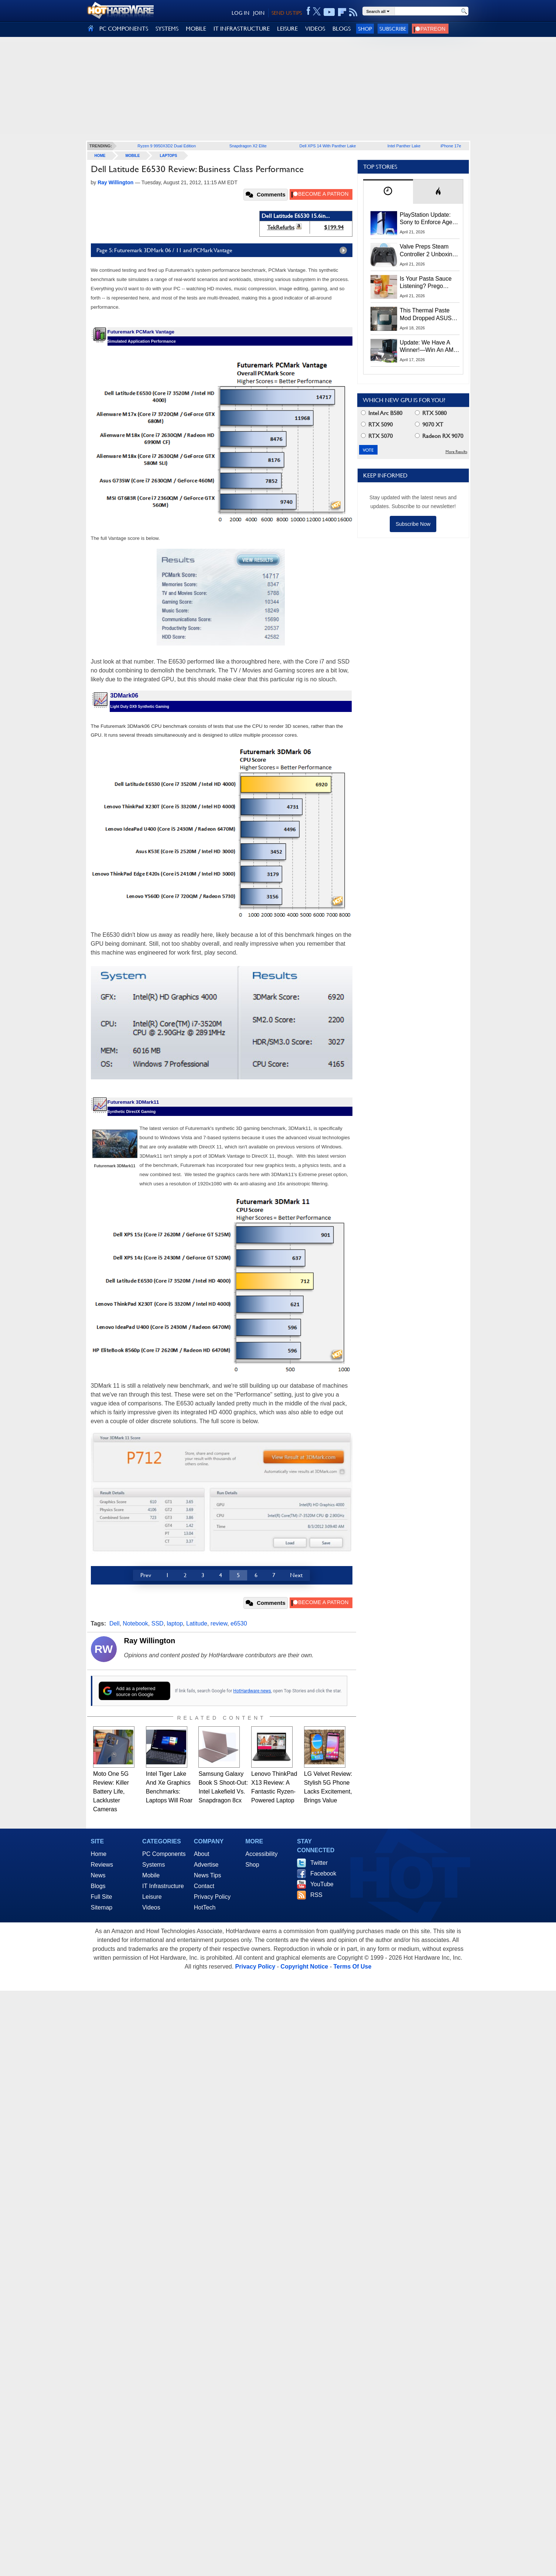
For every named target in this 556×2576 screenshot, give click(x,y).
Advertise (206, 1864)
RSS (316, 1895)
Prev (145, 1575)
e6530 (239, 1623)
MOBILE (196, 28)
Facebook (323, 1873)
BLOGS (341, 28)
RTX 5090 (377, 424)
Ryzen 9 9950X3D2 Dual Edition (166, 146)
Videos (151, 1907)
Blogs (98, 1886)
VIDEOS (315, 28)
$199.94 (334, 227)
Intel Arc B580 (381, 413)
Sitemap (102, 1907)
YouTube (322, 1884)
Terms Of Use (352, 1966)
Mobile (133, 156)
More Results (456, 451)
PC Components (163, 1854)
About (201, 1854)
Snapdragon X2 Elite (248, 146)
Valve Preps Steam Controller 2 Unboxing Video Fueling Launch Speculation (428, 250)
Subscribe (392, 28)
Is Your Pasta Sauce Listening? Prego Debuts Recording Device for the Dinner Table (427, 282)
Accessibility (261, 1854)
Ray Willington (149, 1641)
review (219, 1623)
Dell (114, 1623)
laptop (175, 1623)
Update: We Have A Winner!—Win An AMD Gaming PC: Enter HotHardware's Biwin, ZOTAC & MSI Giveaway (429, 346)
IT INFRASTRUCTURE (242, 28)
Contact (204, 1886)
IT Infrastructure (163, 1886)
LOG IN (240, 13)
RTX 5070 (377, 435)
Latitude (196, 1623)
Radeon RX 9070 (439, 435)
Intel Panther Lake (404, 146)
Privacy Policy (212, 1897)
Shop (365, 28)
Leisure (151, 1897)
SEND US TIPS (287, 13)
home (100, 156)
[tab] (388, 191)
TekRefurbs (280, 227)
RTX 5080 (431, 413)
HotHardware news (252, 1690)
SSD (157, 1623)
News (98, 1875)
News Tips (207, 1875)
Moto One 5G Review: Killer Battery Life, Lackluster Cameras (111, 1791)
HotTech (205, 1907)
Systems (153, 1864)
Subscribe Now (413, 524)
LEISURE (287, 28)
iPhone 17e (450, 146)
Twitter (319, 1863)
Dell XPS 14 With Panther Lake (328, 146)
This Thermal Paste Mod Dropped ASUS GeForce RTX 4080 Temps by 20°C (425, 314)
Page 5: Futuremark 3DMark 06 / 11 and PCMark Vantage (223, 250)
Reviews (102, 1864)
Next (296, 1575)
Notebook (135, 1623)
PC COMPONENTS (123, 28)
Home (99, 1854)
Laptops (168, 156)
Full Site (101, 1897)
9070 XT (429, 424)
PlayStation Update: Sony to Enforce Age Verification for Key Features (426, 219)
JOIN (259, 13)
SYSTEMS (167, 28)
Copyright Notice (304, 1966)
